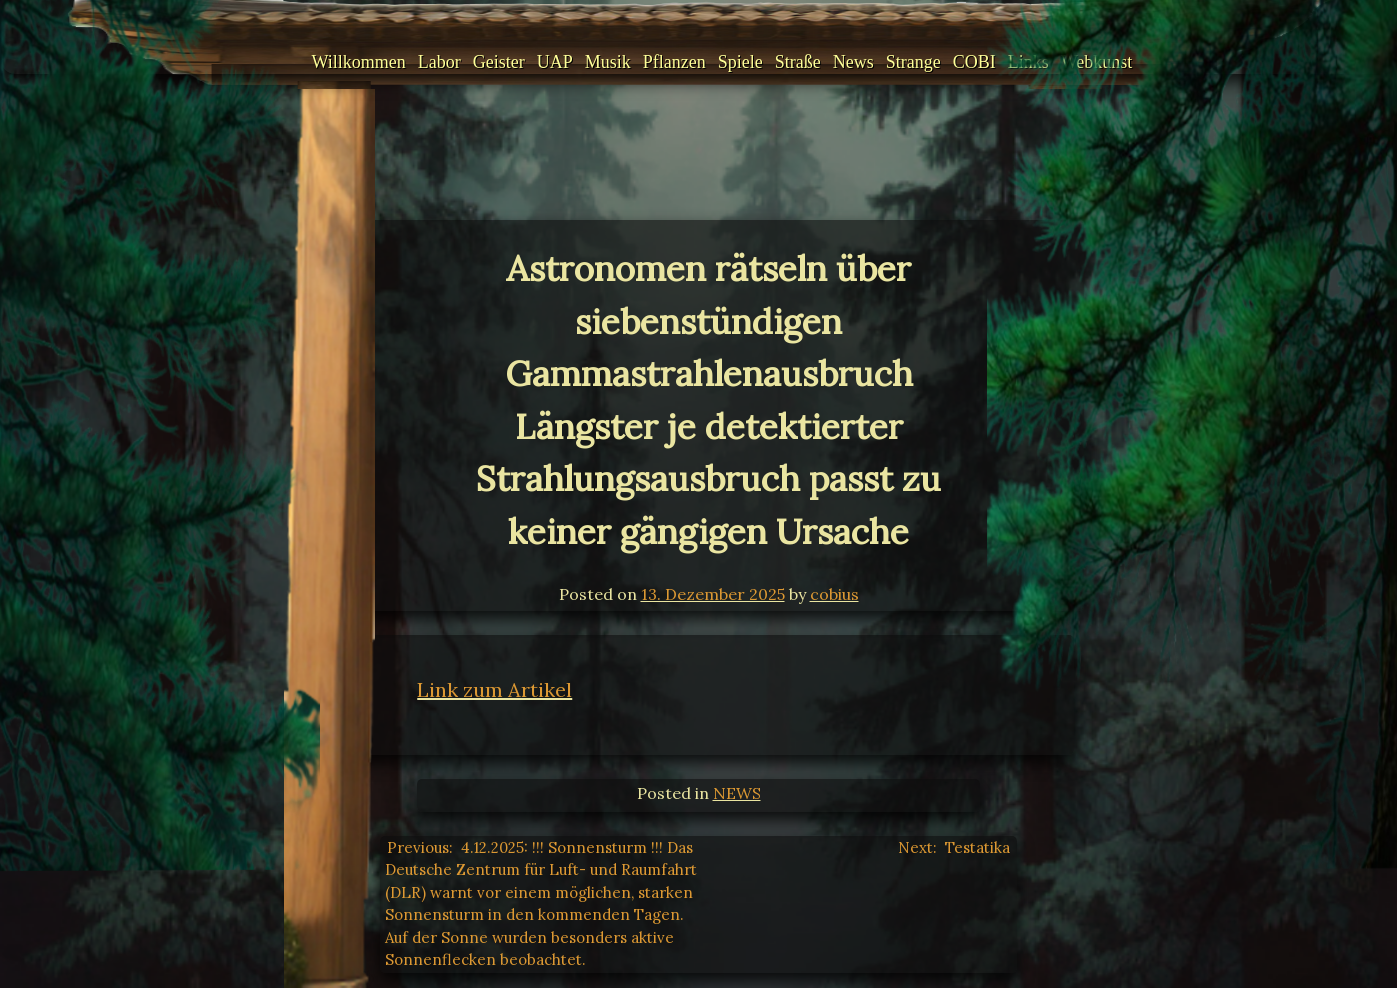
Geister (475, 62)
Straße (774, 62)
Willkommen (335, 62)
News (829, 62)
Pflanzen (650, 62)
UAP (531, 62)
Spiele (716, 62)
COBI (950, 62)
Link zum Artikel (494, 689)
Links (1004, 62)
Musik (584, 62)
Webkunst (1073, 62)
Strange (889, 62)
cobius (834, 594)
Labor (415, 62)
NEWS (737, 793)
